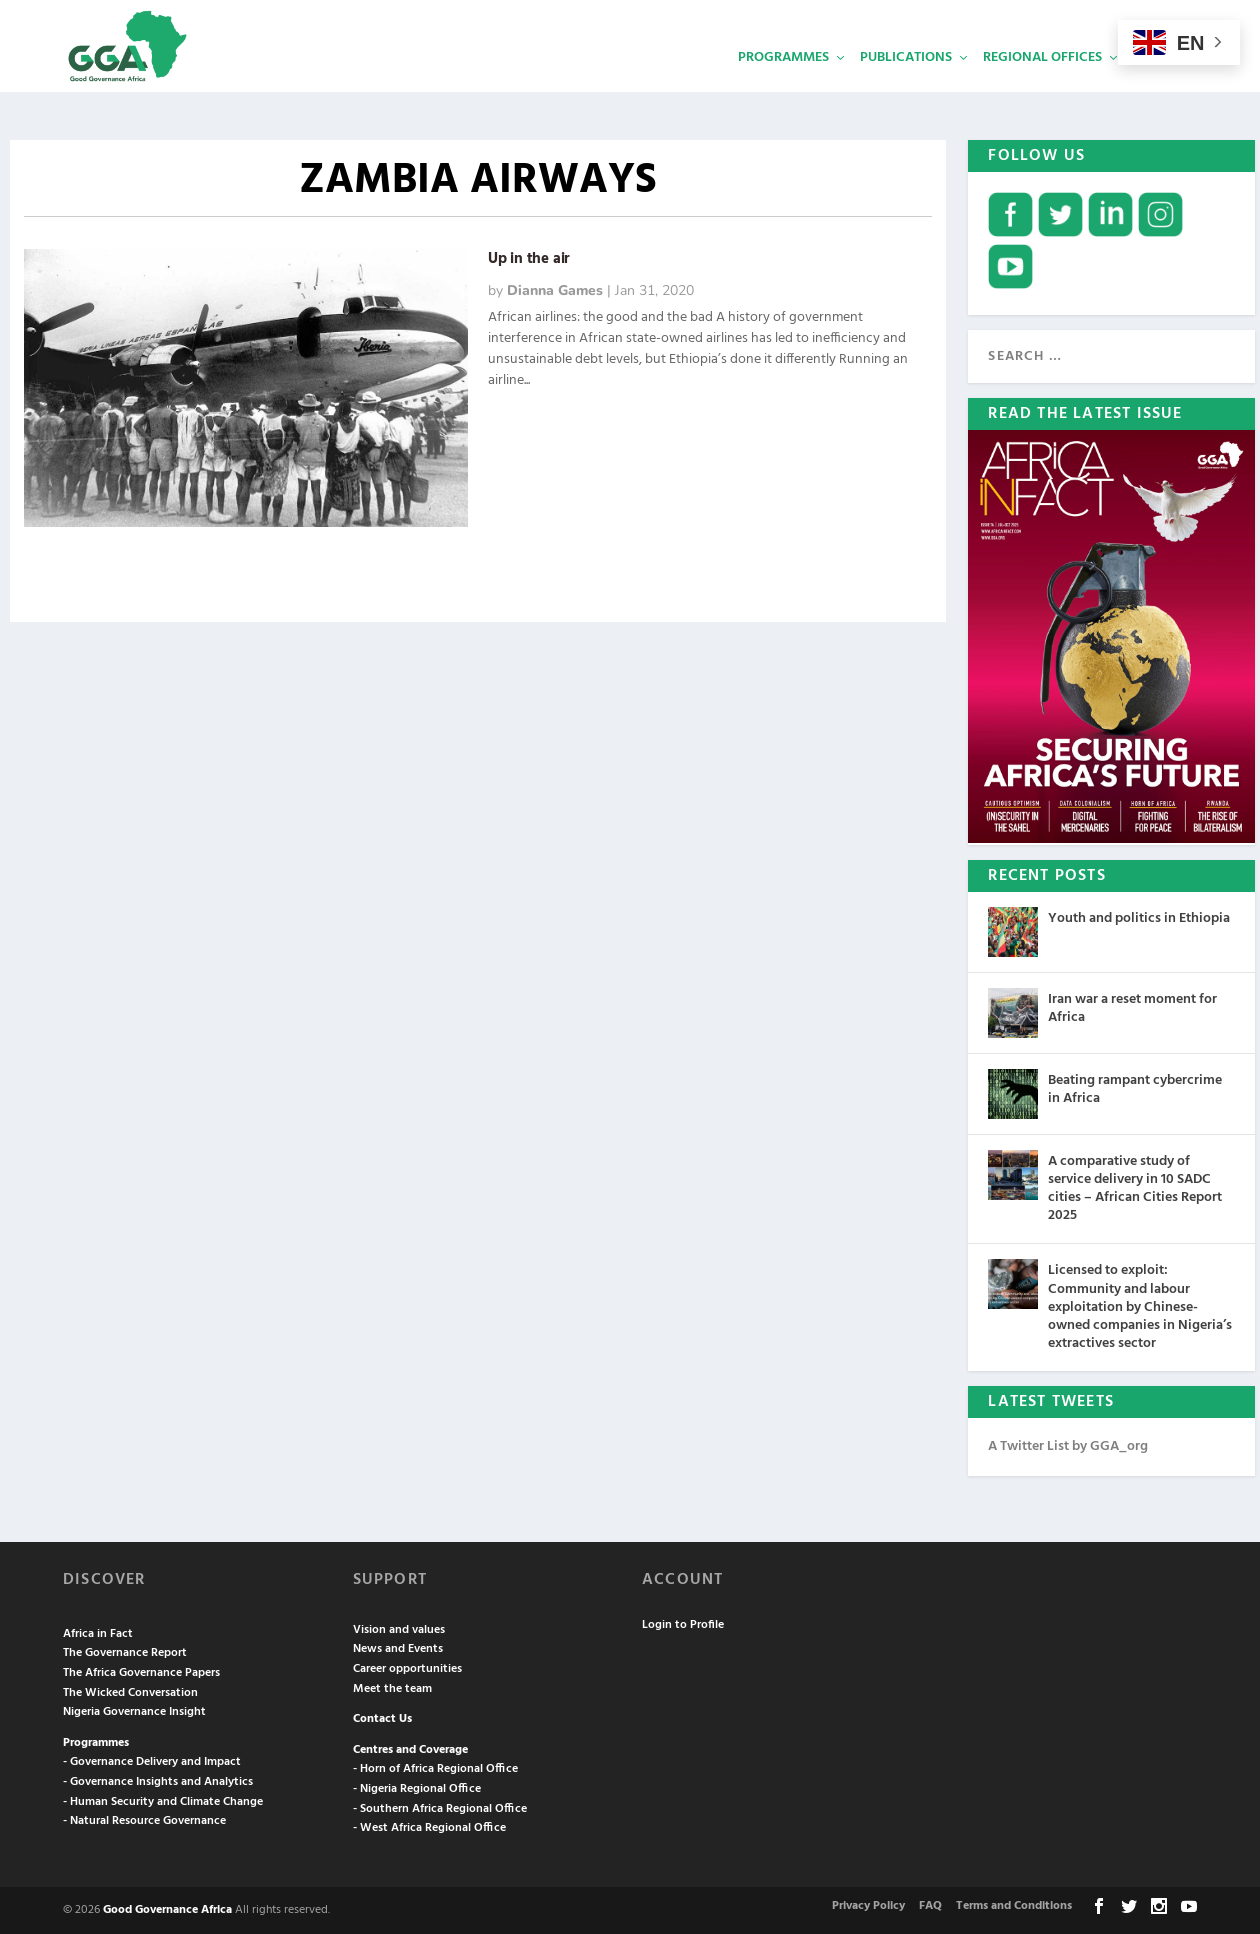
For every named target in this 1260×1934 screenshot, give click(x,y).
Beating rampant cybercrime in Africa (1135, 1088)
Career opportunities (407, 1669)
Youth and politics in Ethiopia (1139, 917)
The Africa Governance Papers (141, 1673)
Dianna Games (555, 290)
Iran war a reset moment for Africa (1132, 1007)
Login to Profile (683, 1625)
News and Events (398, 1649)
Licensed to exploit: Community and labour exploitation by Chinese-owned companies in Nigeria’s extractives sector (1140, 1307)
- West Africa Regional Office (429, 1828)
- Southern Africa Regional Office (440, 1808)
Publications (906, 85)
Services (1162, 85)
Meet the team (392, 1688)
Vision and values (399, 1629)
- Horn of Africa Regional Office (435, 1769)
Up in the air (529, 259)
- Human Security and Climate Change (163, 1801)
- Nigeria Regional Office (417, 1789)
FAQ (930, 1906)
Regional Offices (1042, 85)
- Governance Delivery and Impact (152, 1762)
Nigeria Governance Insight (134, 1712)
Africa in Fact (98, 1633)
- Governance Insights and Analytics (158, 1782)
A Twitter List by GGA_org (1068, 1446)
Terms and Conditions (1014, 1906)
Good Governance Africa (167, 1909)
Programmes (783, 85)
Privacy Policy (868, 1906)
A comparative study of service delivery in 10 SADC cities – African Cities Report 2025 (1135, 1188)
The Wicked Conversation (130, 1692)
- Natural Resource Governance (144, 1821)
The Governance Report (125, 1653)
